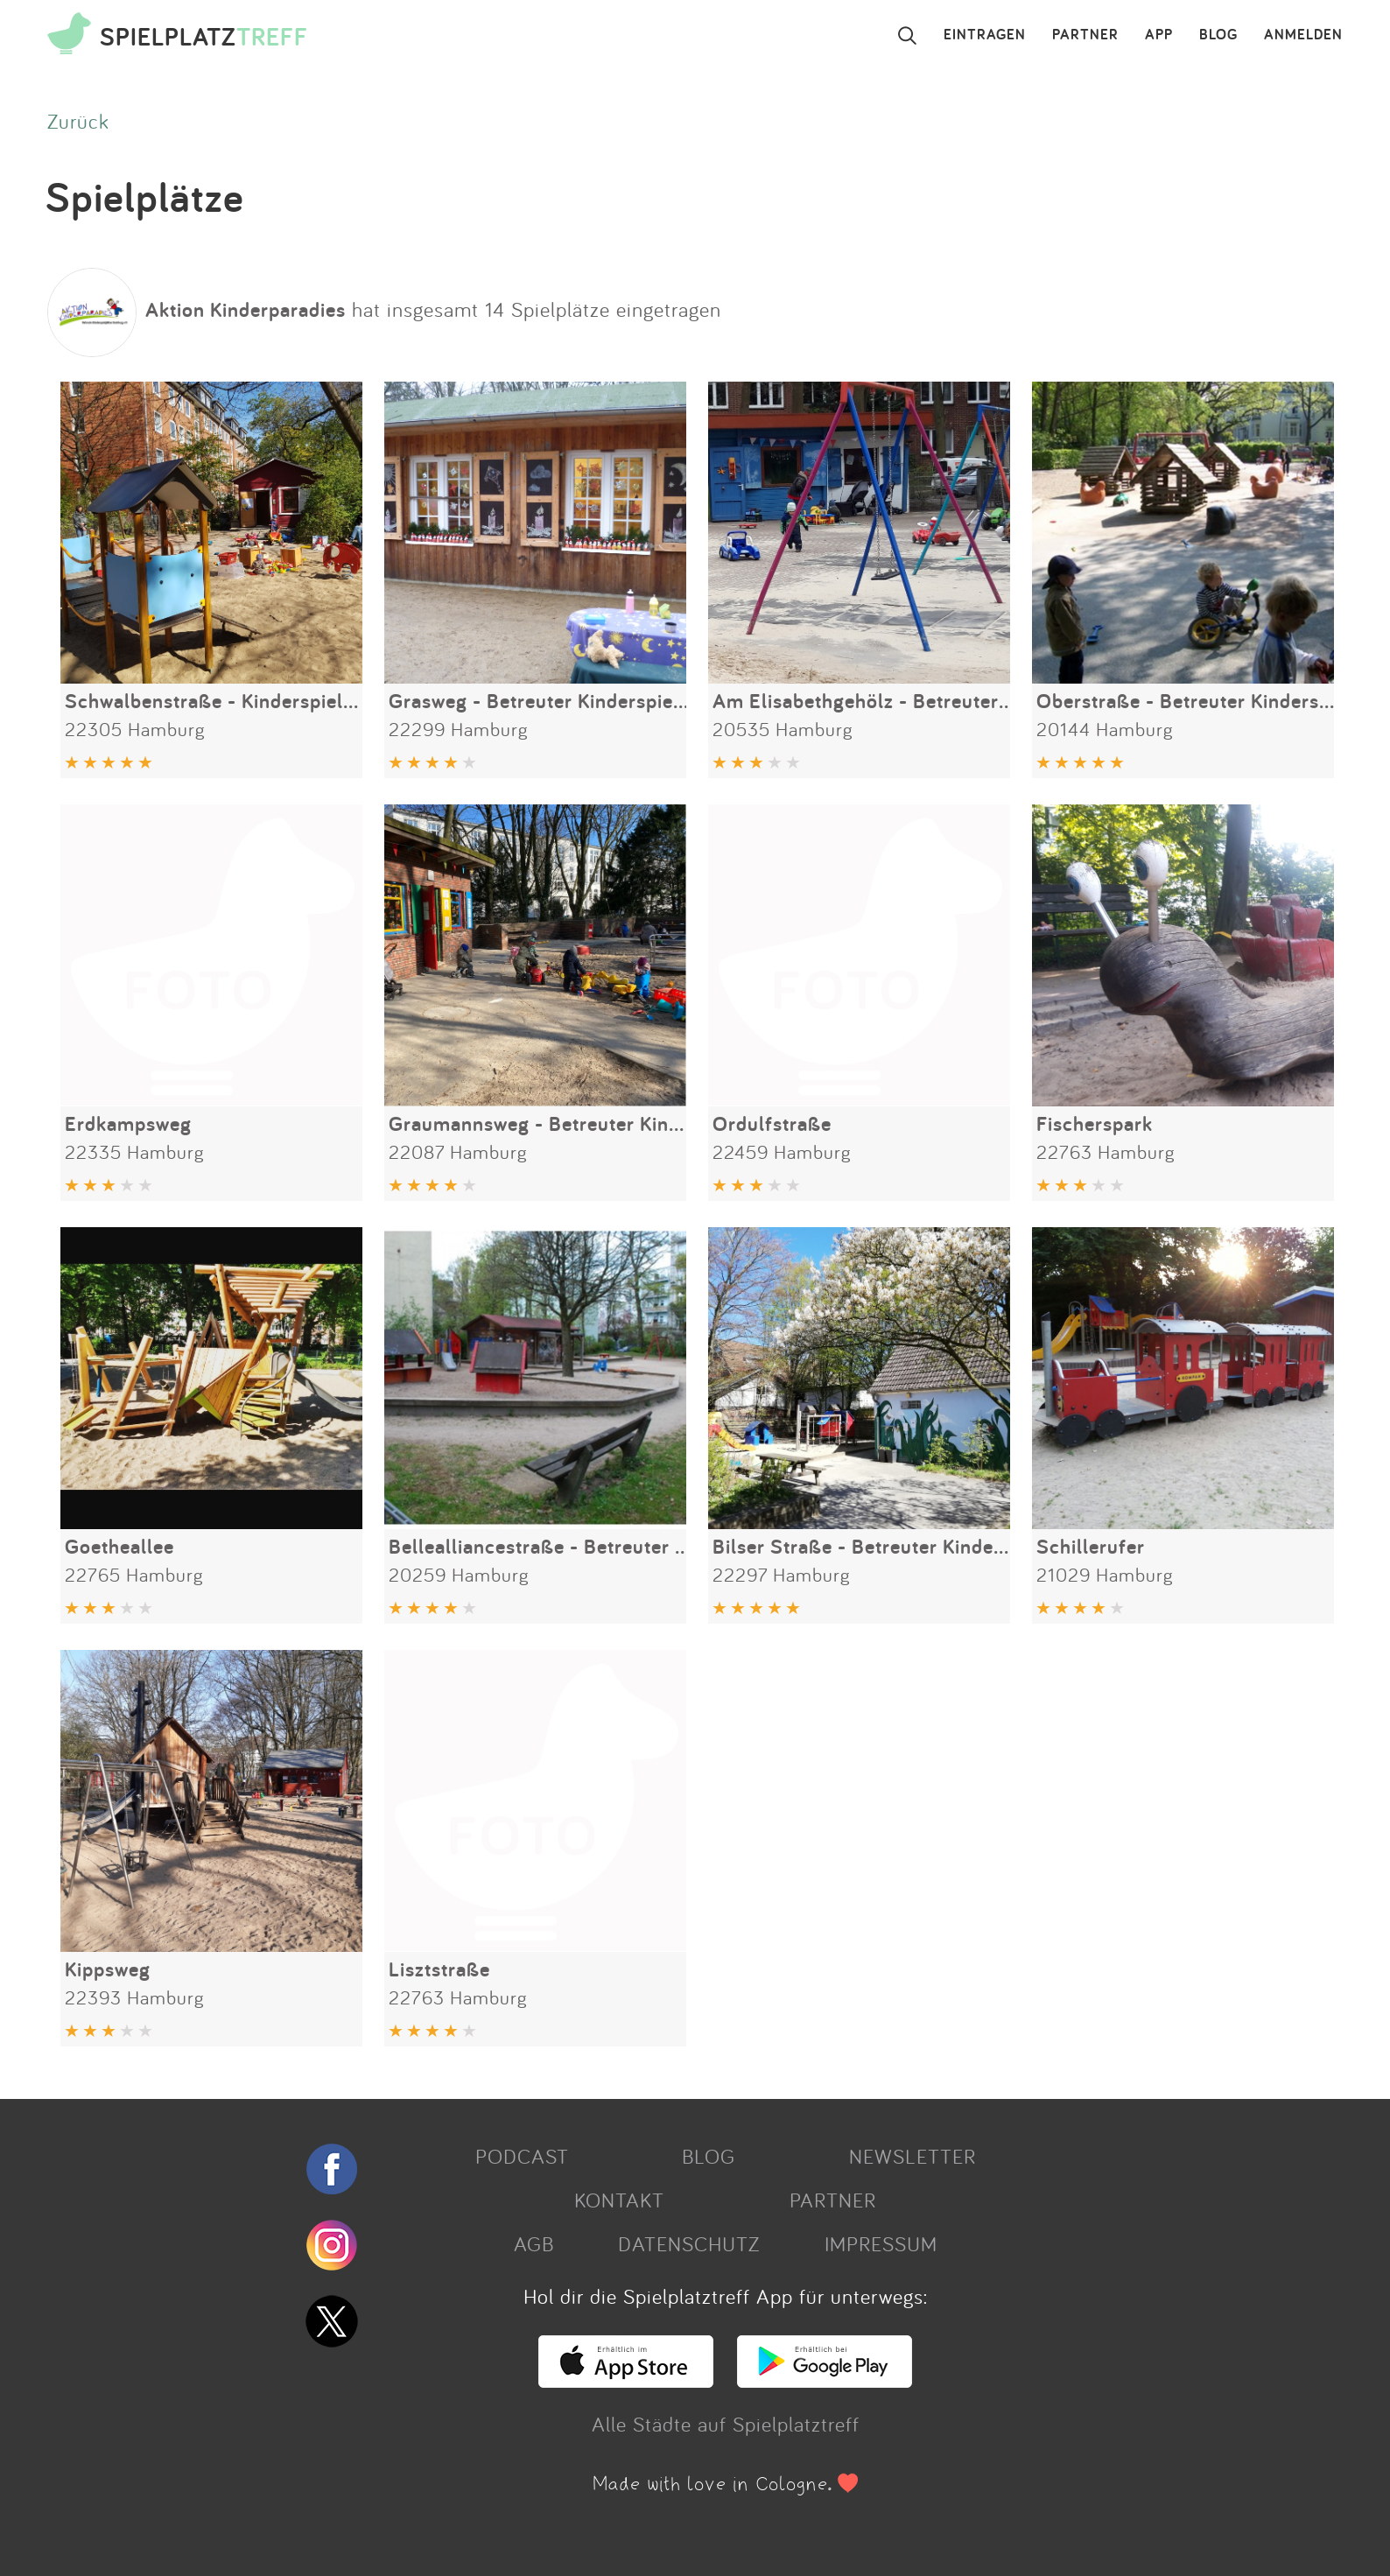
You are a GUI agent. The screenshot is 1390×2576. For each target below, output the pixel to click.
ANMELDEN (1303, 35)
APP (1159, 35)
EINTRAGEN (985, 35)
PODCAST (522, 2156)
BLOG (1218, 35)
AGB (534, 2243)
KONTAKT (619, 2199)
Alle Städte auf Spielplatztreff (726, 2424)
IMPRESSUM (881, 2243)
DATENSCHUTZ (689, 2243)
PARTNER (1085, 35)
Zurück (78, 121)
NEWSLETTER (912, 2156)
